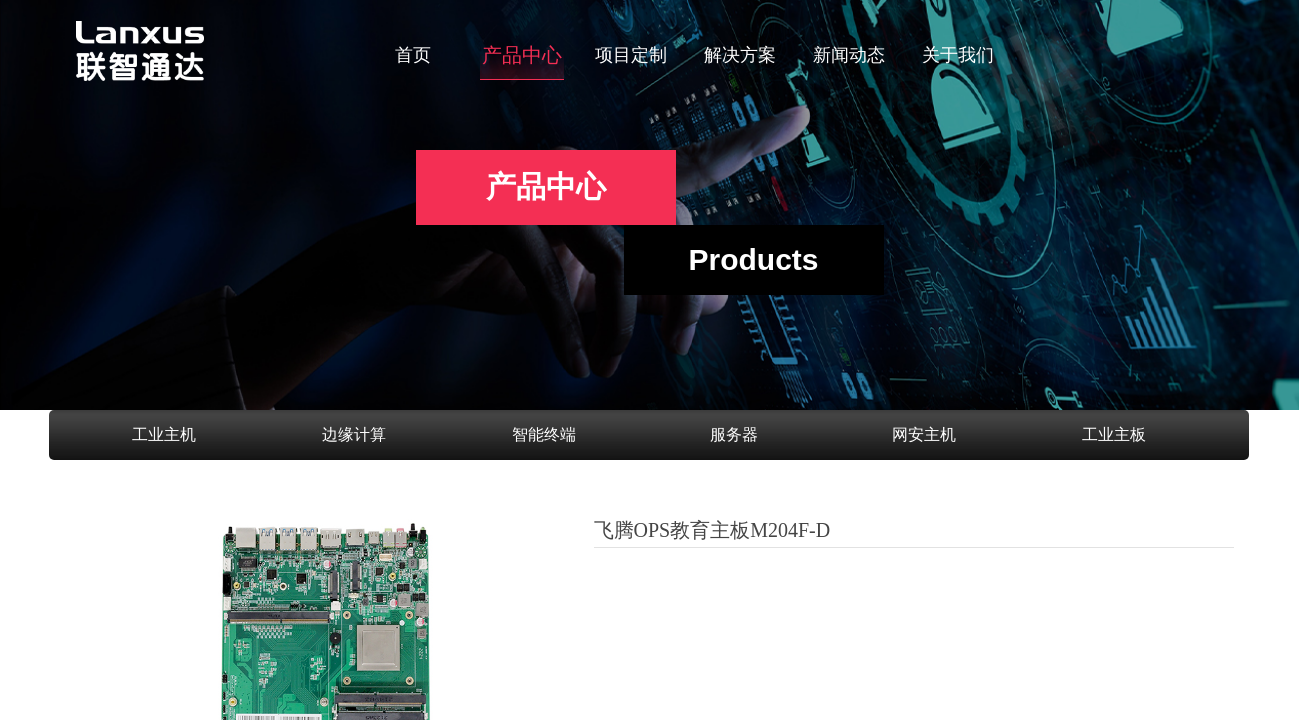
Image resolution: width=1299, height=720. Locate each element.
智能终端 (544, 434)
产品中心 (522, 55)
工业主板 (1114, 434)
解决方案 (740, 55)
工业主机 (164, 434)
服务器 (734, 434)
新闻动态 (849, 55)
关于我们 (958, 55)
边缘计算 (354, 434)
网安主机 (924, 434)
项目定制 (631, 55)
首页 (413, 55)
